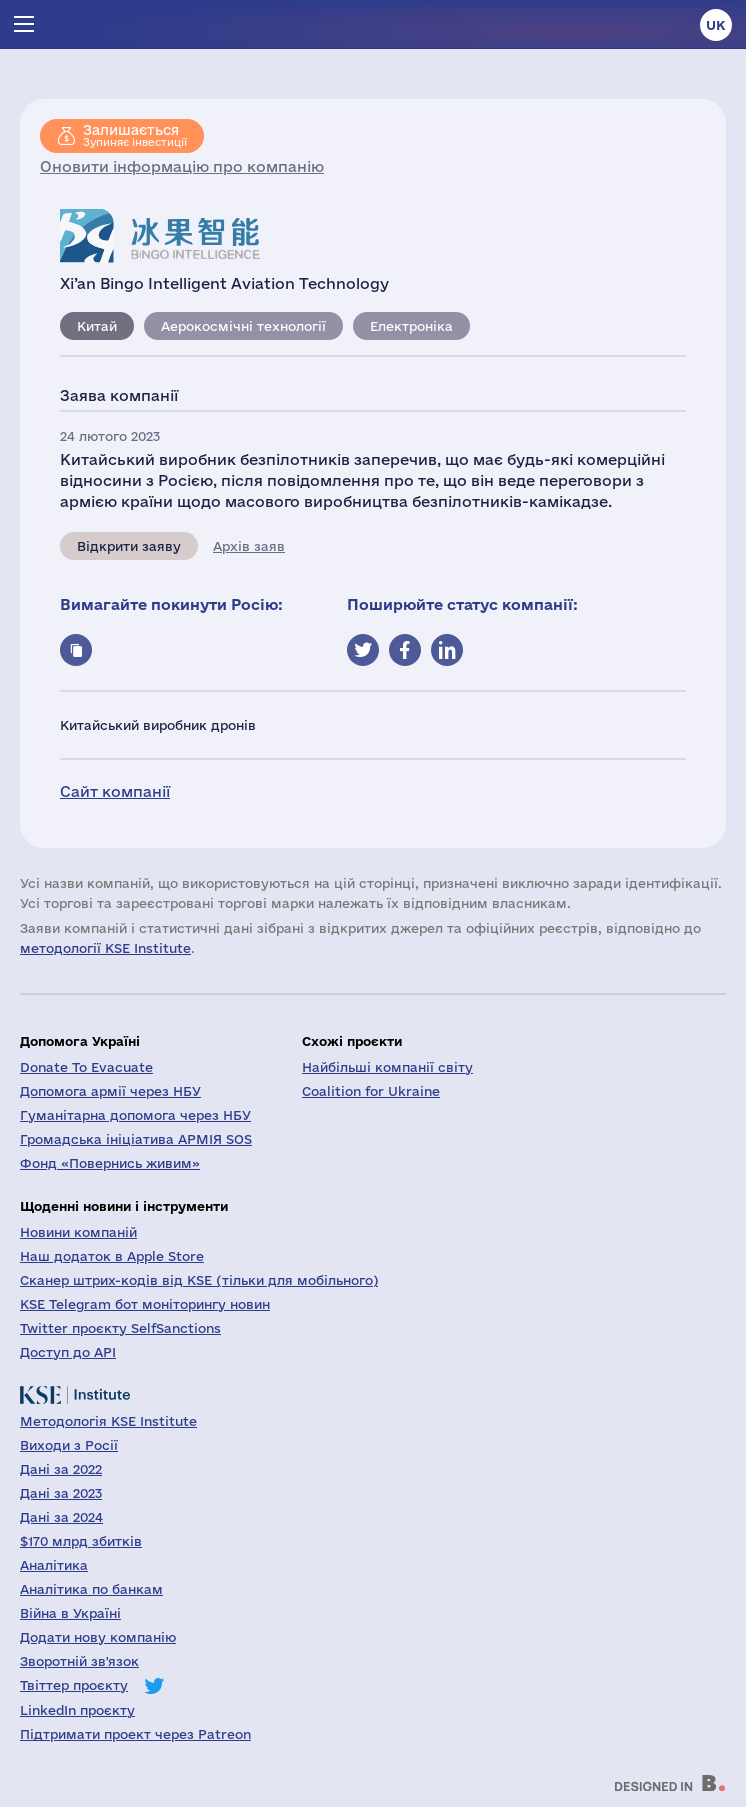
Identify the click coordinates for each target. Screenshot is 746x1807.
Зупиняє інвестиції (135, 135)
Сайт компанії (115, 791)
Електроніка (411, 326)
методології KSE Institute (105, 948)
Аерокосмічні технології (243, 326)
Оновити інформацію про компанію (182, 166)
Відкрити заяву (129, 546)
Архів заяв (249, 546)
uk (716, 25)
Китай (97, 326)
